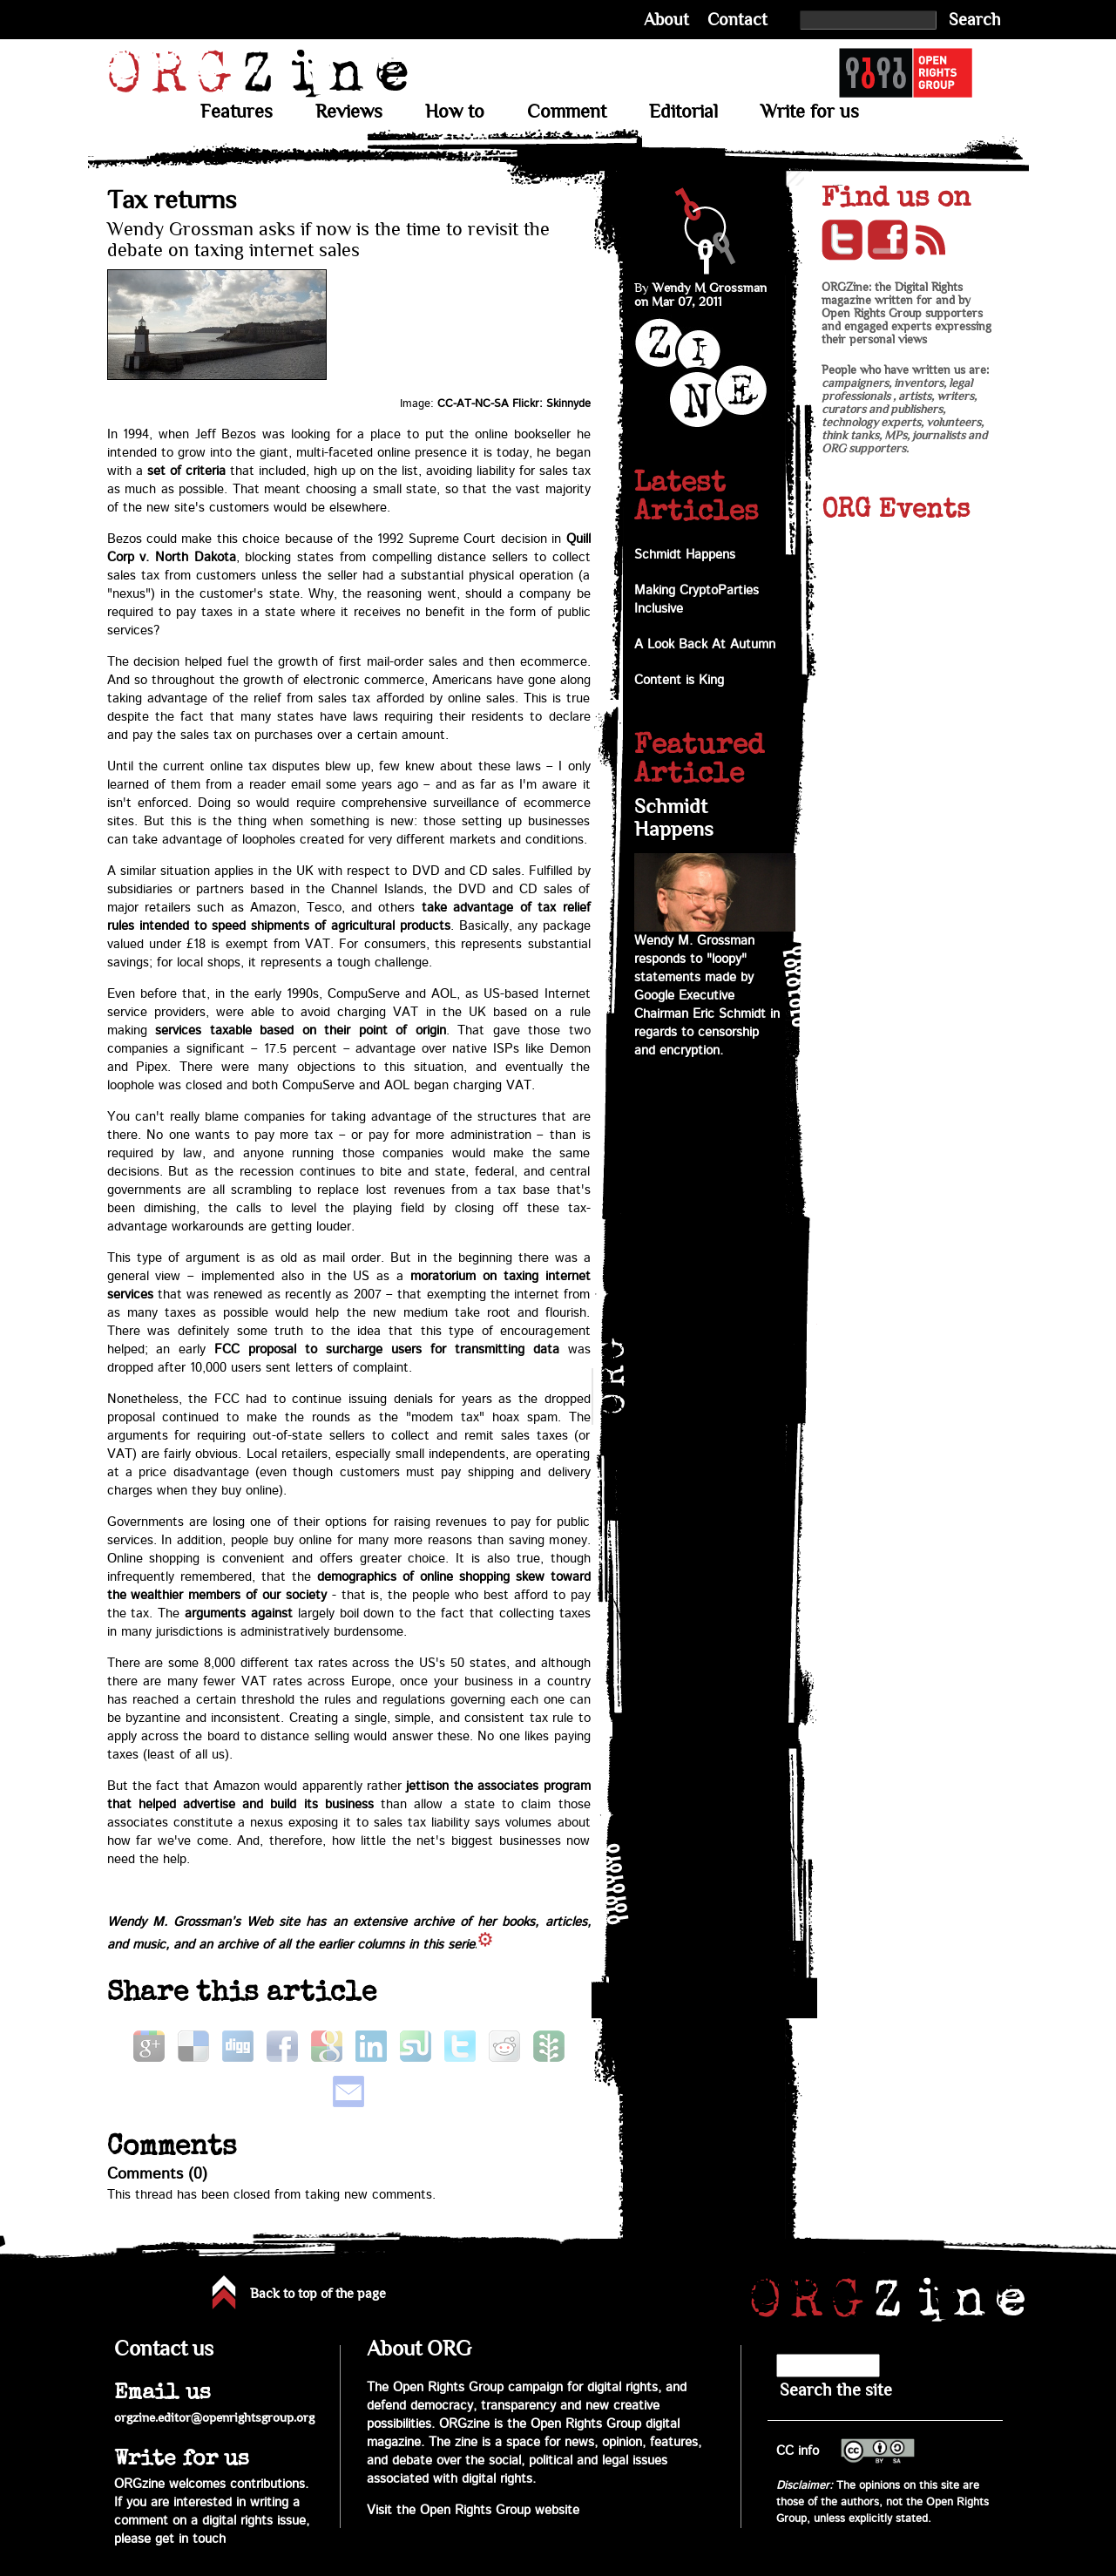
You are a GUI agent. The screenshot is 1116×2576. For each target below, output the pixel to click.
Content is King (679, 680)
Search (975, 19)
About (666, 19)
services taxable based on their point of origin (300, 1030)
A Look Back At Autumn (704, 644)
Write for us (810, 111)
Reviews (348, 111)
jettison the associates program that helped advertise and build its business (349, 1795)
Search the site (836, 2390)
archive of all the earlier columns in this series (349, 1944)
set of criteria (186, 471)
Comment (566, 111)
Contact (737, 19)
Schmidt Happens (684, 555)
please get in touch (170, 2539)
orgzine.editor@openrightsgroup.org (214, 2417)
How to (454, 111)
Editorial (683, 111)
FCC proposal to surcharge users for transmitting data (386, 1349)
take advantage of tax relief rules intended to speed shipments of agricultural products (349, 916)
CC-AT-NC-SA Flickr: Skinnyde (514, 403)
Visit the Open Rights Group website (473, 2510)
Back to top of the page (318, 2293)
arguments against (239, 1613)
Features (236, 111)
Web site (273, 1922)
